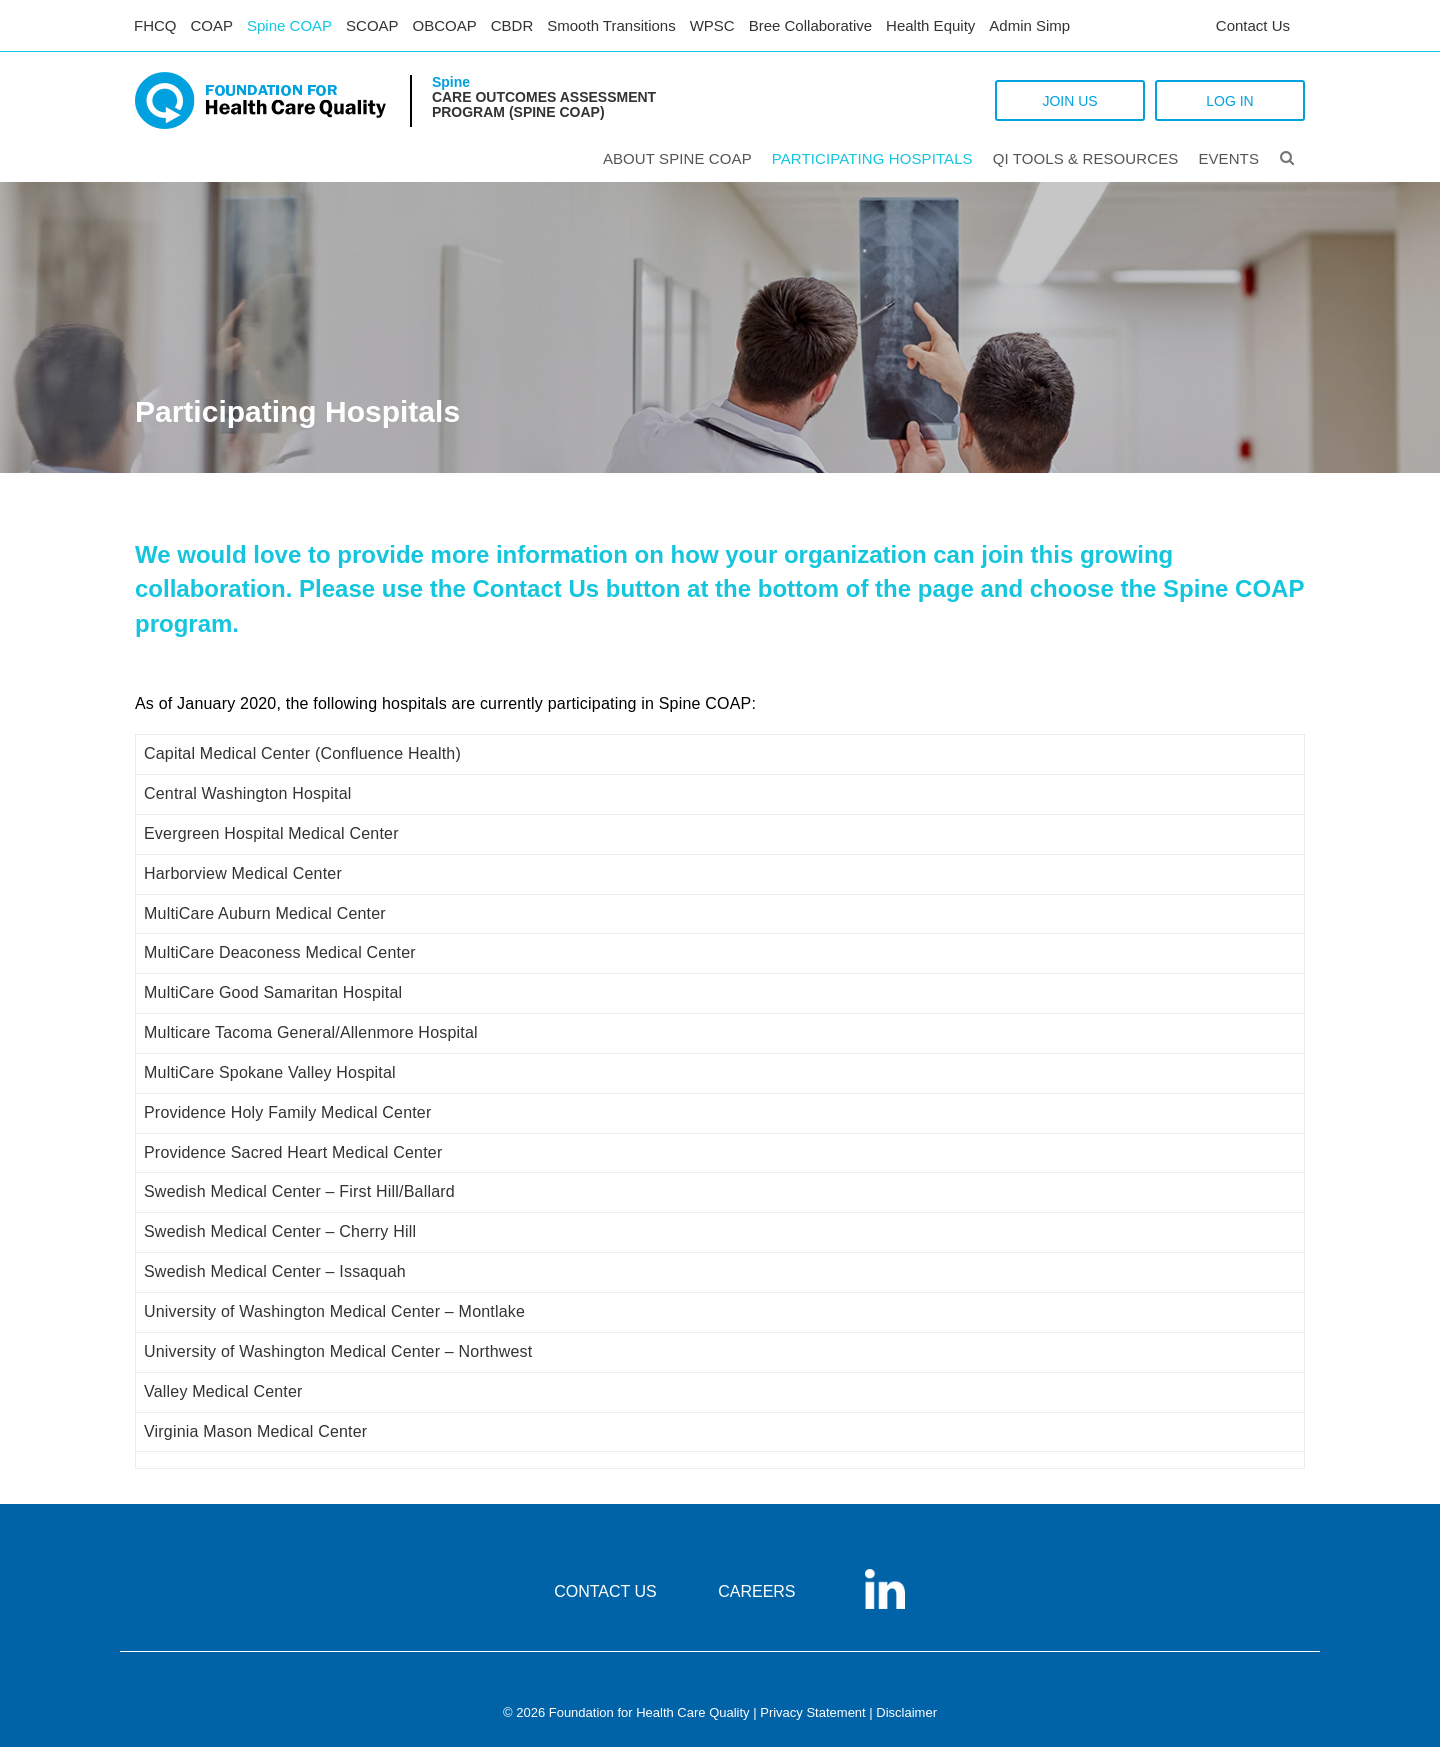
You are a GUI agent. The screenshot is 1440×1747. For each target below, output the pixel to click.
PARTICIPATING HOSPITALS (872, 158)
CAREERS (756, 1591)
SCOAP (372, 25)
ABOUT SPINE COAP (677, 158)
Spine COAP (289, 25)
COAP (212, 25)
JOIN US (1069, 101)
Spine (451, 82)
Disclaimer (906, 1712)
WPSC (712, 25)
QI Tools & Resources (1086, 158)
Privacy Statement (813, 1712)
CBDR (512, 25)
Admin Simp (1029, 25)
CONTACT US (605, 1591)
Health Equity (930, 25)
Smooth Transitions (611, 25)
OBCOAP (445, 25)
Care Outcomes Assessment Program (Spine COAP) (544, 104)
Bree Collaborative (810, 25)
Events (1228, 158)
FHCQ (155, 25)
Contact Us (1253, 25)
